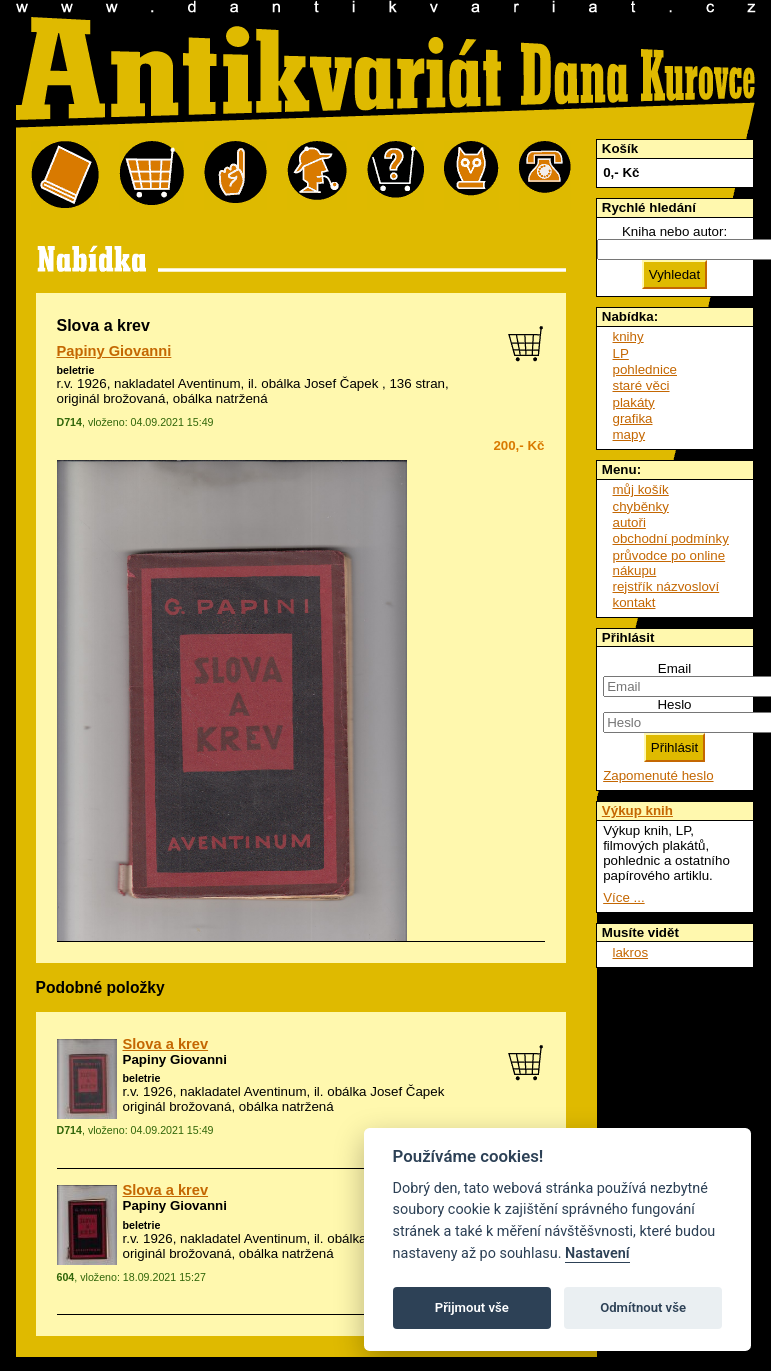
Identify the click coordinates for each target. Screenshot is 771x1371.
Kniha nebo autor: (674, 231)
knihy (628, 336)
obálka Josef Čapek (319, 383)
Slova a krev (166, 1044)
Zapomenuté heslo (658, 775)
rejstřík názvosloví (666, 586)
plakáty (634, 402)
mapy (629, 434)
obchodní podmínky (671, 538)
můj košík (641, 489)
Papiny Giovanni (114, 351)
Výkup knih (637, 810)
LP (621, 353)
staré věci (641, 385)
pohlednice (645, 369)
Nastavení (597, 1253)
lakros (631, 952)
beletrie (76, 370)
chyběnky (641, 506)
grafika (633, 418)
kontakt (634, 602)
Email (674, 668)
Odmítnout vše (643, 1307)
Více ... (623, 897)
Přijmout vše (472, 1307)
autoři (629, 522)
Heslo (674, 704)
